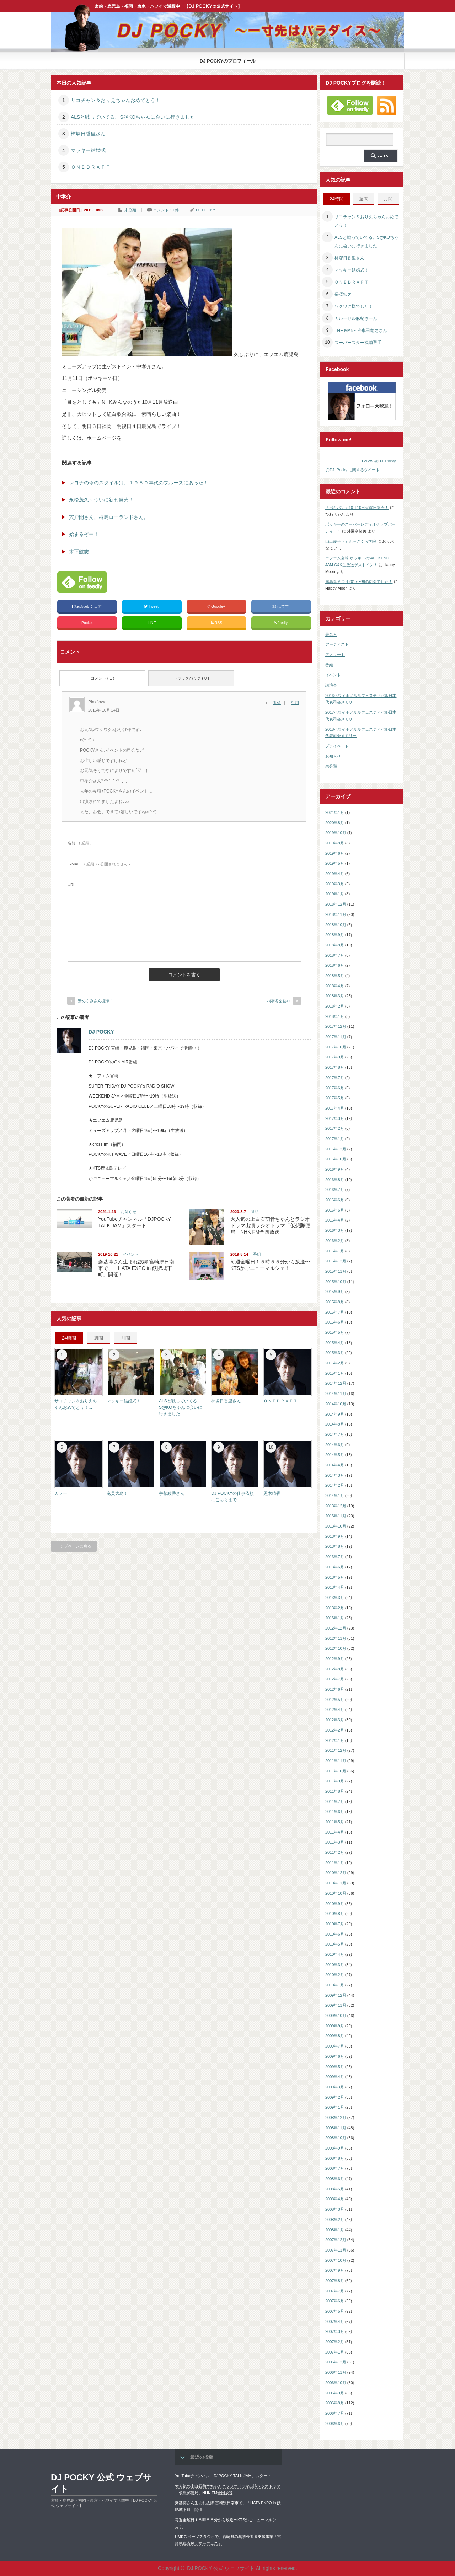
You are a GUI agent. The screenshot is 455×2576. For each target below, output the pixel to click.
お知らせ (128, 1211)
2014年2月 (334, 1485)
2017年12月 (335, 1026)
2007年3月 (334, 2331)
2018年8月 (334, 945)
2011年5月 (334, 1822)
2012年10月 (335, 1648)
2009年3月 (334, 2087)
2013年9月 (334, 1536)
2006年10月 (335, 2383)
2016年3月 (334, 1230)
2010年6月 (334, 1934)
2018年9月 (334, 935)
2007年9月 (334, 2270)
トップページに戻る (73, 1546)
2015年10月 (335, 1281)
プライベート (337, 746)
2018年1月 (334, 1016)
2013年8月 (334, 1546)
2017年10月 (335, 1047)
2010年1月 (334, 1985)
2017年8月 (334, 1067)
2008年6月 (334, 2179)
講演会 (331, 685)
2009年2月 (334, 2097)
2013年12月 (335, 1506)
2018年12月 (335, 904)
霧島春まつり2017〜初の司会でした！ (358, 581)
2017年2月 (334, 1128)
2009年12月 (335, 1995)
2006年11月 (335, 2372)
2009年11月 (335, 2005)
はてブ (281, 606)
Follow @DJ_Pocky (379, 461)
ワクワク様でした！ (353, 306)
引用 (295, 703)
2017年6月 (334, 1088)
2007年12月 (335, 2240)
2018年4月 (334, 986)
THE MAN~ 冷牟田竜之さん (360, 330)
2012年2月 (334, 1730)
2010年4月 (334, 1954)
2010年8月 (334, 1913)
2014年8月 (334, 1424)
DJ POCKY (205, 210)
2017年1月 (334, 1139)
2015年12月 (335, 1261)
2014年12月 (335, 1383)
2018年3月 (334, 996)
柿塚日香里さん (88, 133)
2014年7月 (334, 1434)
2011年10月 (335, 1771)
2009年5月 (334, 2067)
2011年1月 (334, 1863)
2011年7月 (334, 1801)
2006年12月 (335, 2362)
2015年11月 (335, 1271)
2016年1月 (334, 1251)
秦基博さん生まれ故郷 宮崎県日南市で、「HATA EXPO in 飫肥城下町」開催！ (136, 1268)
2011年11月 (335, 1761)
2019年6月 (334, 853)
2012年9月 (334, 1659)
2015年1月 (334, 1373)
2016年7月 (334, 1189)
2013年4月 (334, 1587)
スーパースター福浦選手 (357, 342)
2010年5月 (334, 1944)
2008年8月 (334, 2158)
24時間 (69, 1338)
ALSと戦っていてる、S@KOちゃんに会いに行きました (133, 117)
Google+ (216, 606)
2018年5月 (334, 975)
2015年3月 (334, 1353)
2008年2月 (334, 2219)
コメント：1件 (166, 210)
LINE (152, 623)
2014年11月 (335, 1393)
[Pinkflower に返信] (279, 703)
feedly (281, 623)
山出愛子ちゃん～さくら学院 (350, 541)
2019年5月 (334, 863)
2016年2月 (334, 1241)
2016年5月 (334, 1210)
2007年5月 (334, 2311)
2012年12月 (335, 1628)
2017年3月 (334, 1118)
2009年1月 (334, 2107)
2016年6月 (334, 1200)
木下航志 (79, 551)
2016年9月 (334, 1169)
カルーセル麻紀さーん (355, 318)
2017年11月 (335, 1037)
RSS (217, 623)
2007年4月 (334, 2321)
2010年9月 (334, 1903)
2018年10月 (335, 925)
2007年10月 (335, 2260)
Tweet (152, 606)
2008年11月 (335, 2128)
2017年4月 (334, 1108)
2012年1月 (334, 1740)
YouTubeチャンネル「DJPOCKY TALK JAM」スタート (223, 2476)
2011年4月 (334, 1832)
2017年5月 (334, 1098)
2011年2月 (334, 1852)
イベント (131, 1254)
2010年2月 (334, 1975)
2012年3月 (334, 1720)
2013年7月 (334, 1557)
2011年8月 (334, 1791)
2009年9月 (334, 2026)
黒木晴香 (271, 1493)
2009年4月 (334, 2077)
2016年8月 (334, 1179)
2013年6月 (334, 1567)
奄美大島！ (117, 1493)
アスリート (335, 655)
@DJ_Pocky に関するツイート (353, 470)
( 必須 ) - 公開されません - (99, 864)
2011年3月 (334, 1842)
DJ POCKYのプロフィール (228, 61)
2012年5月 (334, 1699)
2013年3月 (334, 1597)
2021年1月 (334, 812)
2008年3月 (334, 2209)
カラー (60, 1493)
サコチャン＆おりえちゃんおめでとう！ (115, 100)
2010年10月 (335, 1893)
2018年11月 (335, 914)
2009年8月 (334, 2036)
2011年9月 (334, 1781)
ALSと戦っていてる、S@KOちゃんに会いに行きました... (180, 1407)
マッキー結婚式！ (91, 150)
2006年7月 (334, 2413)
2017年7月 (334, 1077)
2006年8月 (334, 2403)
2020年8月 (334, 823)
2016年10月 (335, 1159)
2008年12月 (335, 2117)
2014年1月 (334, 1495)
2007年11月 (335, 2250)
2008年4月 (334, 2199)
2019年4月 (334, 873)
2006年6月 (334, 2423)
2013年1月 (334, 1618)
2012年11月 (335, 1638)
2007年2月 (334, 2342)
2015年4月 (334, 1343)
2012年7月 (334, 1679)
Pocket (87, 623)
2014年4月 (334, 1465)
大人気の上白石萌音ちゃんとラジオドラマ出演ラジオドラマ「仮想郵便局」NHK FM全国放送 (270, 1225)
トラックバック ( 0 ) (191, 678)
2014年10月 (335, 1404)
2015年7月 (334, 1312)
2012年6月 (334, 1689)
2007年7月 (334, 2291)
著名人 (331, 634)
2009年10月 (335, 2015)
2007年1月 (334, 2352)
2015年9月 (334, 1291)
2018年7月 (334, 955)
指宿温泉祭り (278, 1001)
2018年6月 (334, 965)
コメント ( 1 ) (102, 678)
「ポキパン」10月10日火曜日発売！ (357, 507)
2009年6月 (334, 2056)
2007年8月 (334, 2281)
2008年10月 (335, 2138)
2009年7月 (334, 2046)
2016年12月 (335, 1149)
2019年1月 (334, 894)
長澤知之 (343, 294)
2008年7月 (334, 2168)
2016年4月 (334, 1220)
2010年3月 (334, 1965)
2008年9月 (334, 2148)
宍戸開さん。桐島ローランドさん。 (109, 517)
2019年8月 (334, 843)
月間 (125, 1338)
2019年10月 (335, 833)
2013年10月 (335, 1526)
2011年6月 (334, 1811)
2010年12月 (335, 1873)
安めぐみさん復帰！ (95, 1001)
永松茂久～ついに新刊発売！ (101, 500)
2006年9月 (334, 2393)
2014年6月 (334, 1445)
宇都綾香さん (171, 1493)
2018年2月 (334, 1006)
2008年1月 (334, 2230)
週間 (98, 1338)
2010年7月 (334, 1924)
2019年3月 (334, 884)
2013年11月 (335, 1516)
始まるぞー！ (84, 534)
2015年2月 (334, 1363)
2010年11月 (335, 1883)
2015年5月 (334, 1332)
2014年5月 (334, 1455)
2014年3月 (334, 1475)
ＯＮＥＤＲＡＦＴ (91, 167)
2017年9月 (334, 1057)
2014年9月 (334, 1414)
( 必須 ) (79, 843)
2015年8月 (334, 1302)
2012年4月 (334, 1709)
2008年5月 (334, 2189)
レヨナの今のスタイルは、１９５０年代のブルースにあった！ (138, 482)
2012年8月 (334, 1669)
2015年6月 (334, 1322)
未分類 (130, 210)
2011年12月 (335, 1750)
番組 (255, 1211)
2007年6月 (334, 2301)
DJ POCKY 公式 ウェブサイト (101, 2483)
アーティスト (337, 644)
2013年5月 (334, 1577)
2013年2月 (334, 1608)
